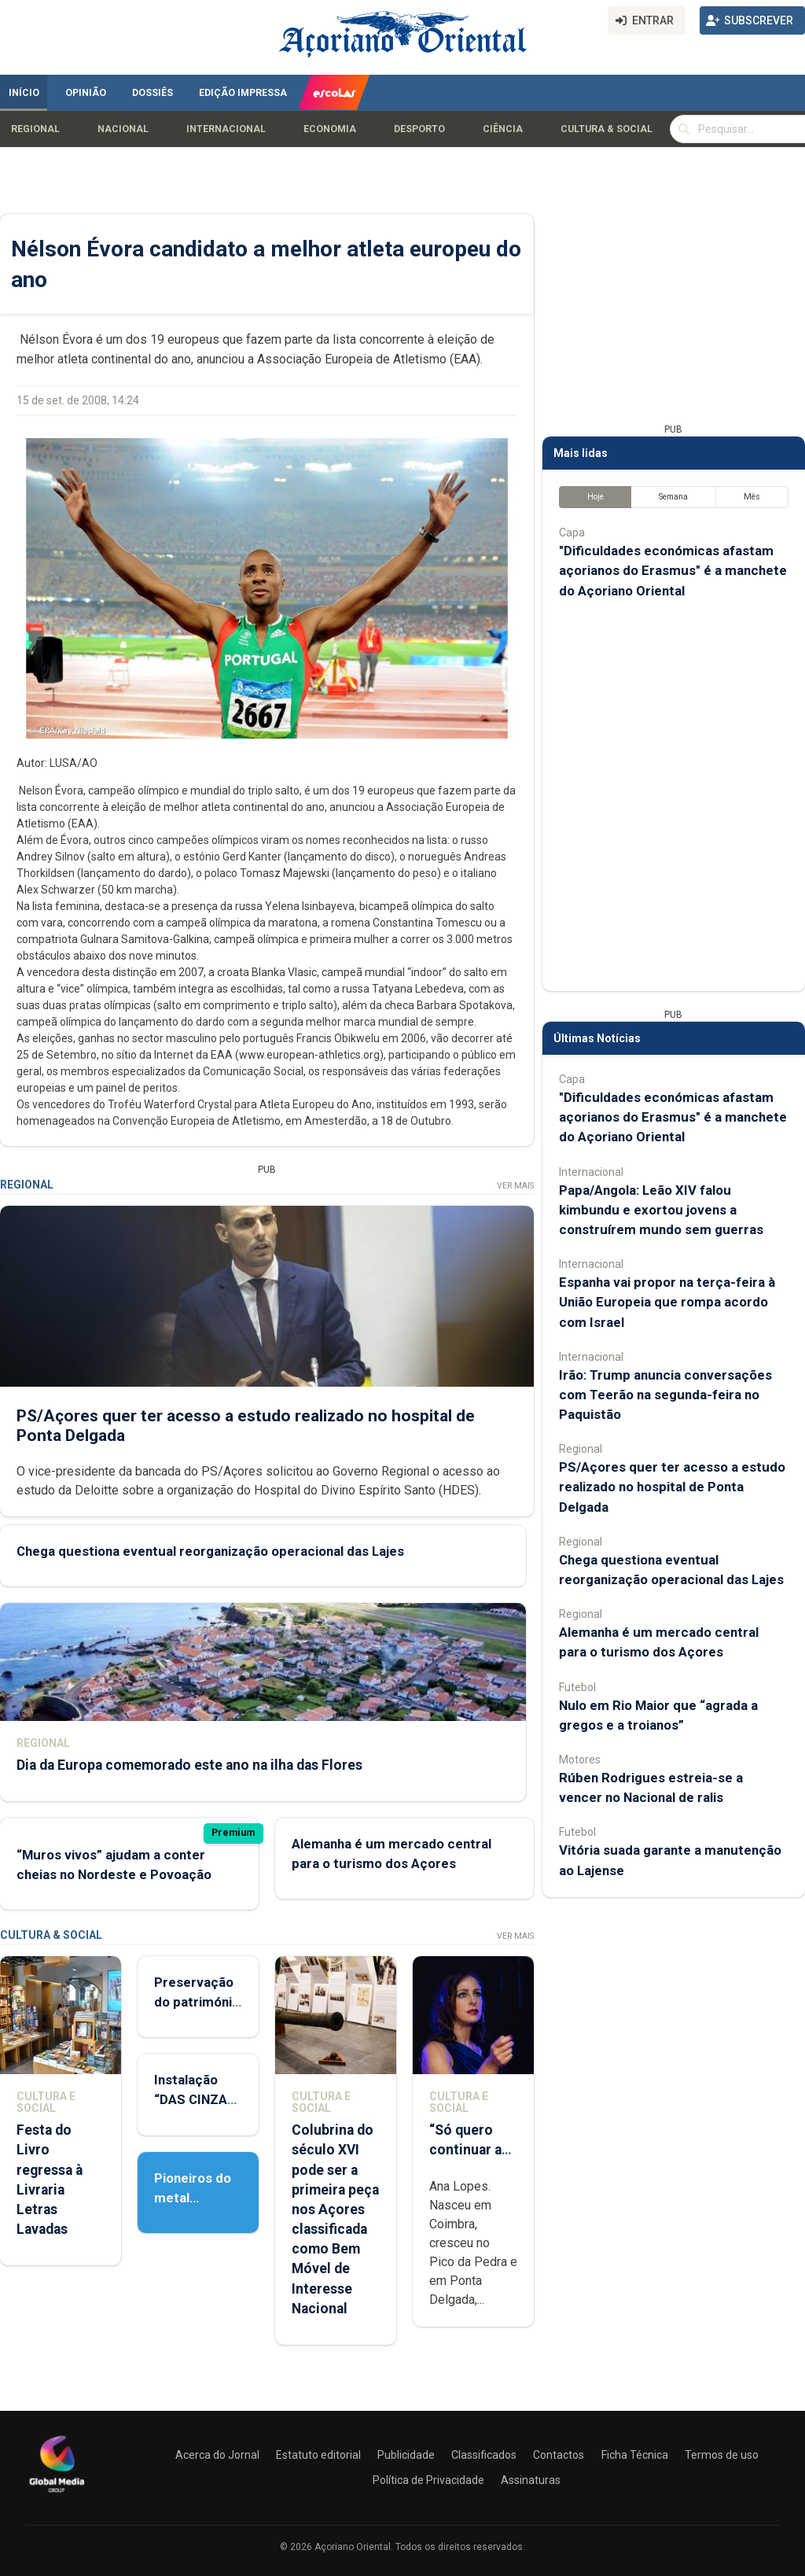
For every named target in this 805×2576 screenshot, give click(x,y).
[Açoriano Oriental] (56, 2494)
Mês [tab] (752, 497)
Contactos (558, 2455)
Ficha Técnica (634, 2455)
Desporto (419, 129)
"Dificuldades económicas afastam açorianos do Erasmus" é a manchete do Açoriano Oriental (673, 570)
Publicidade (406, 2455)
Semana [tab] (673, 497)
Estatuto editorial (318, 2455)
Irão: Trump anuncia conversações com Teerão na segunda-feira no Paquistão (665, 1394)
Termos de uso (722, 2455)
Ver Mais (515, 1186)
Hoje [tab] (595, 497)
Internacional (226, 129)
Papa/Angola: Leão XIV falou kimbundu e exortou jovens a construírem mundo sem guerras (661, 1209)
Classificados (483, 2455)
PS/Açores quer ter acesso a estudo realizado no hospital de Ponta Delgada (672, 1486)
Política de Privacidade (428, 2480)
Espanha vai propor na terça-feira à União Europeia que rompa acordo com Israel (667, 1301)
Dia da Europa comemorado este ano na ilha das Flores (189, 1765)
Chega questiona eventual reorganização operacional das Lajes (210, 1551)
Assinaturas (531, 2480)
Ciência (503, 129)
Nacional (123, 129)
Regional (35, 129)
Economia (329, 129)
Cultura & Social (606, 129)
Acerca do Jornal (217, 2455)
